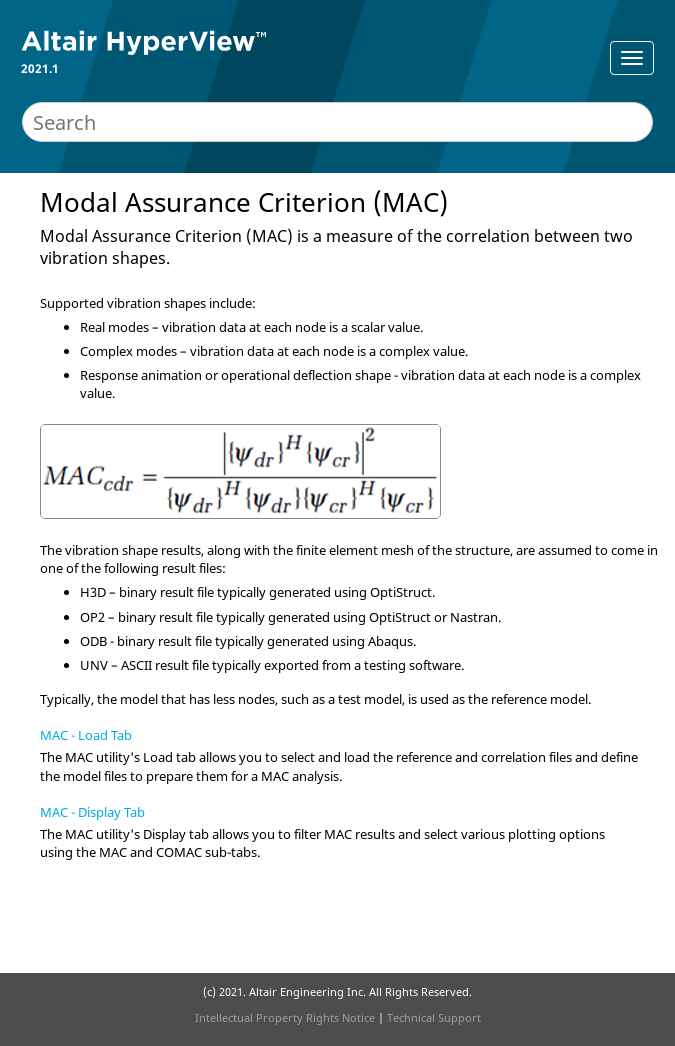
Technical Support (434, 1017)
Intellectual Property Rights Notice (285, 1017)
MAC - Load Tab (86, 735)
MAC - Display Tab (92, 812)
